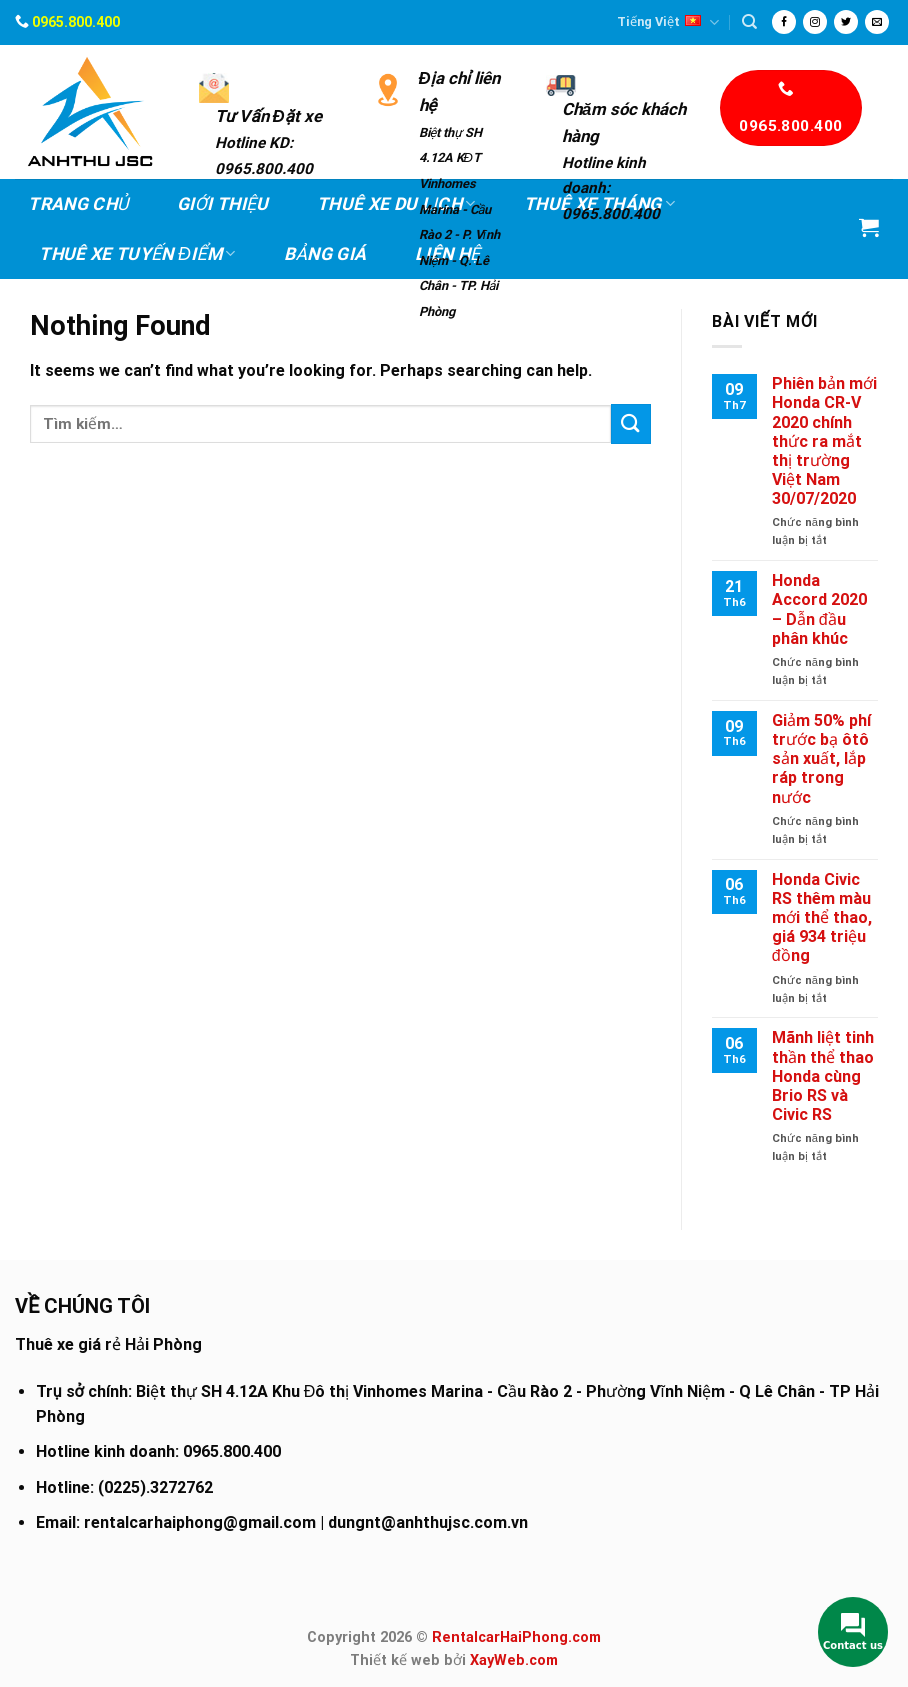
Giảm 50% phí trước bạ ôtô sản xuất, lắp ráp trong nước (821, 759)
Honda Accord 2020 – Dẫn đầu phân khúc (819, 609)
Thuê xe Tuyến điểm (137, 254)
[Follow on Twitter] (846, 22)
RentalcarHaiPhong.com (516, 1637)
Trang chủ (78, 204)
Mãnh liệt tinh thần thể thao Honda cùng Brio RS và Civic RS (823, 1076)
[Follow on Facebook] (784, 22)
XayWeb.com (514, 1660)
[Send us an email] (877, 22)
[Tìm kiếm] (749, 22)
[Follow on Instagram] (815, 22)
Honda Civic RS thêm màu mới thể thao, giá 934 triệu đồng (822, 918)
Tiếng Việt (668, 22)
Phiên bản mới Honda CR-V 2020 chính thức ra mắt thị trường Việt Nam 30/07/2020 (824, 441)
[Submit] (631, 423)
